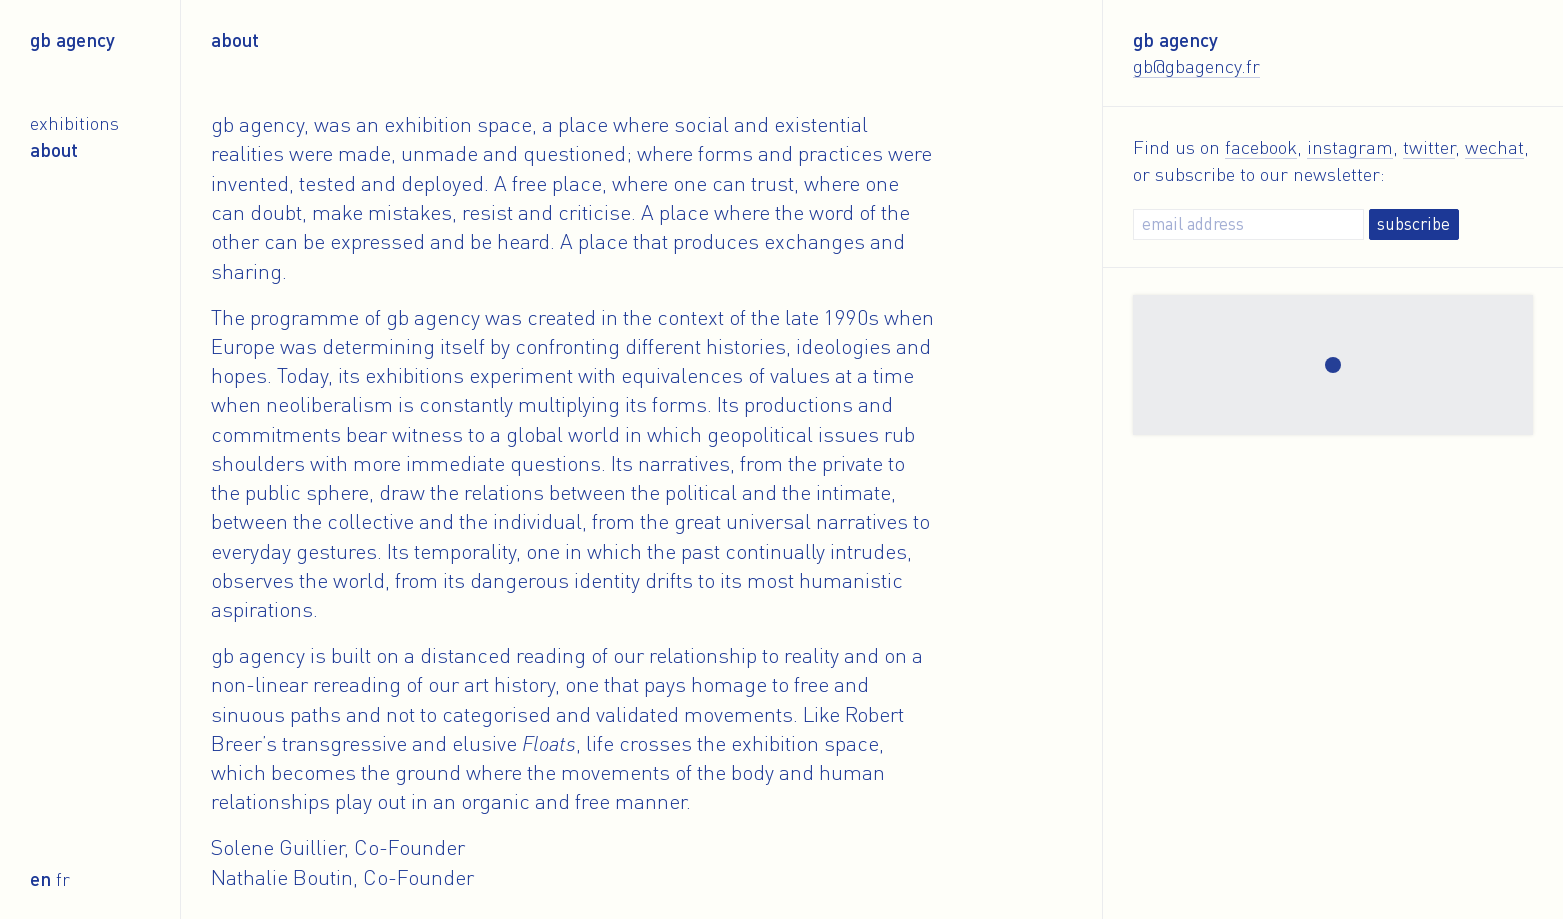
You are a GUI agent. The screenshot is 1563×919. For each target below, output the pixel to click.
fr (63, 878)
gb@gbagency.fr (1196, 65)
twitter (1429, 146)
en (40, 878)
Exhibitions (74, 122)
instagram (1350, 146)
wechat (1494, 146)
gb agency (72, 39)
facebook (1261, 146)
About (54, 149)
